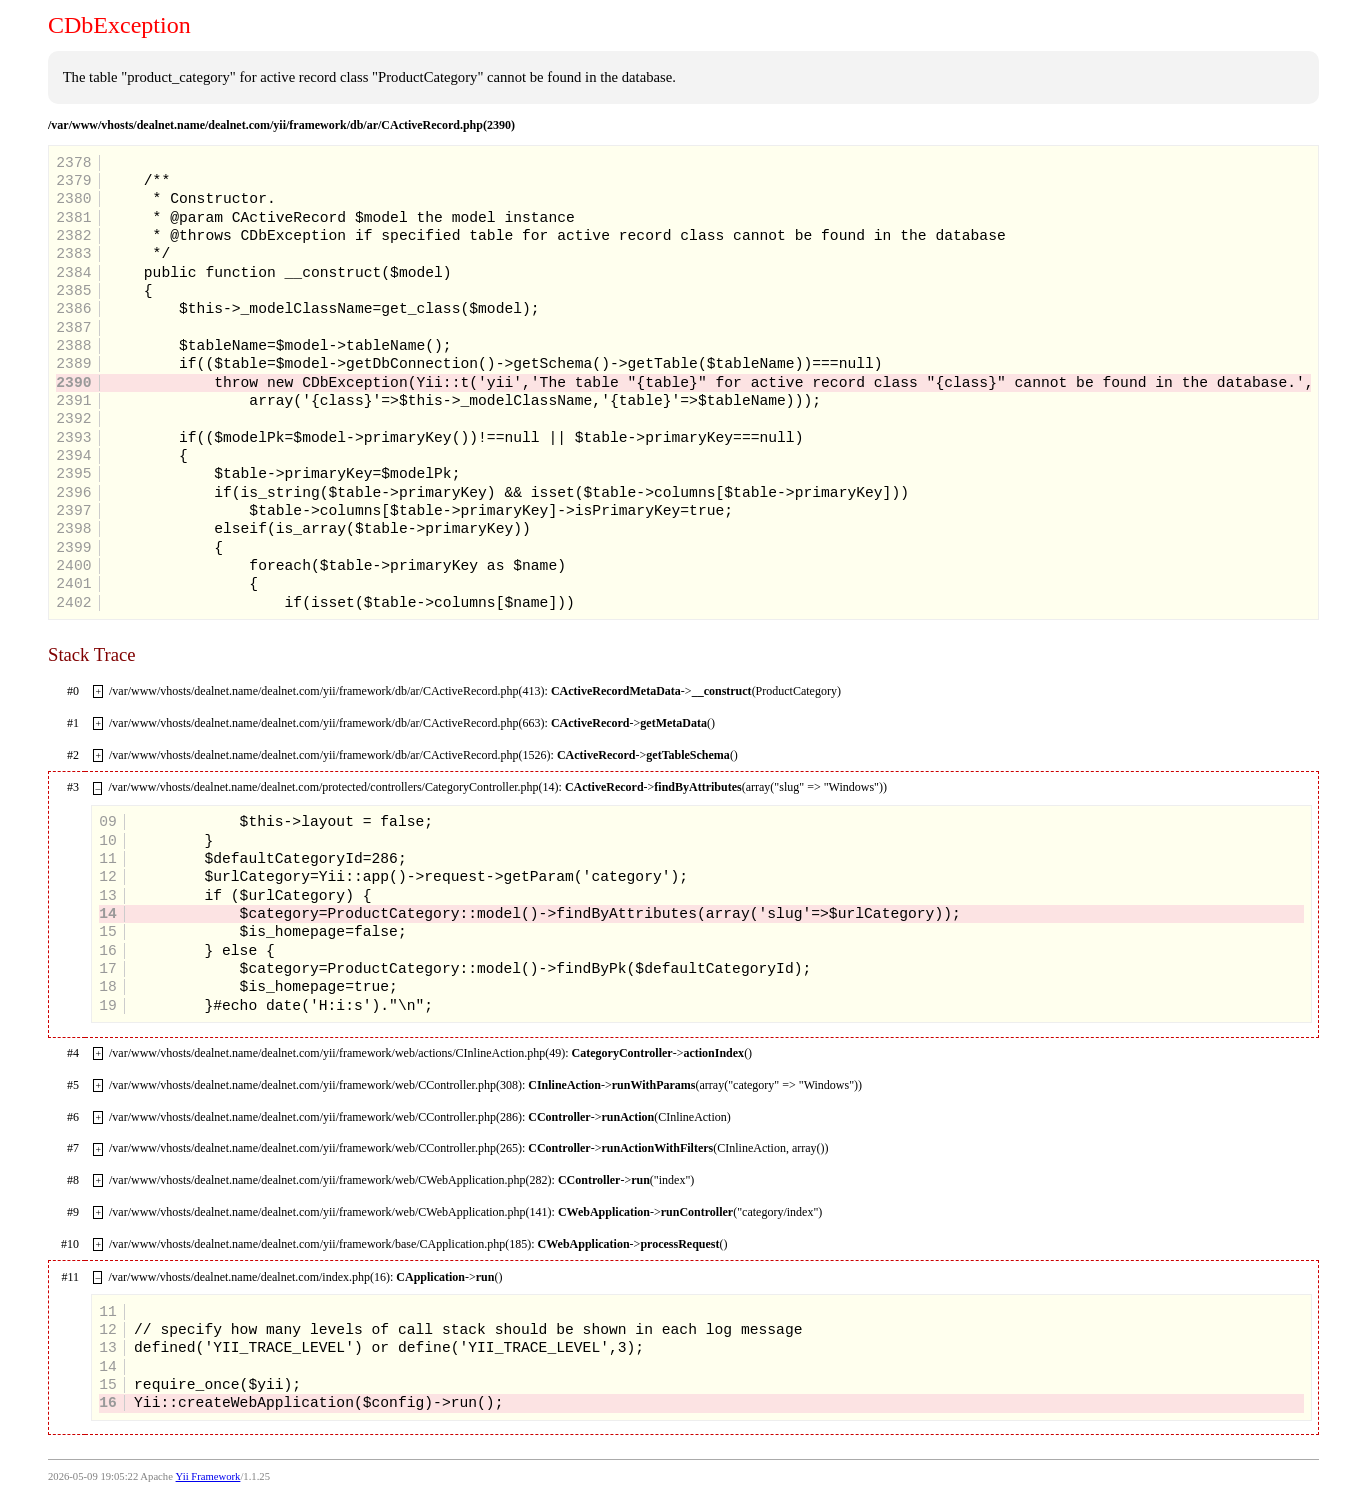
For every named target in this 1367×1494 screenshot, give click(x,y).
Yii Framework (208, 1476)
